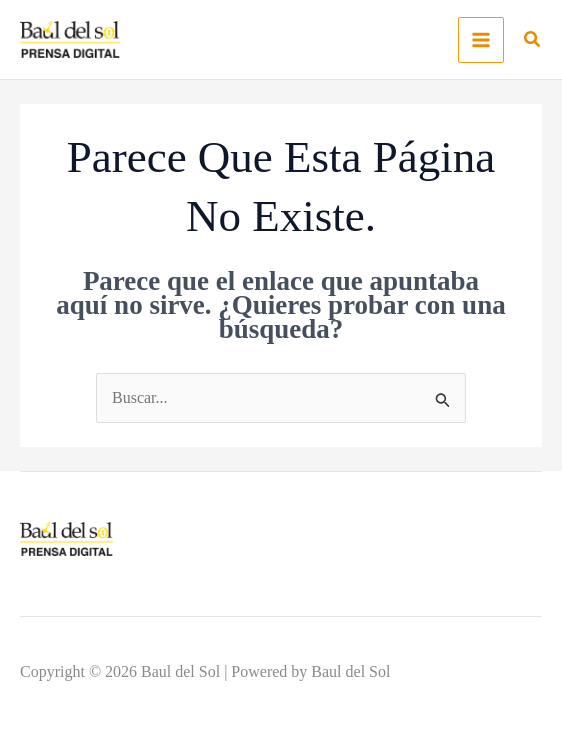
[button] (533, 42)
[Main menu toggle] (481, 40)
